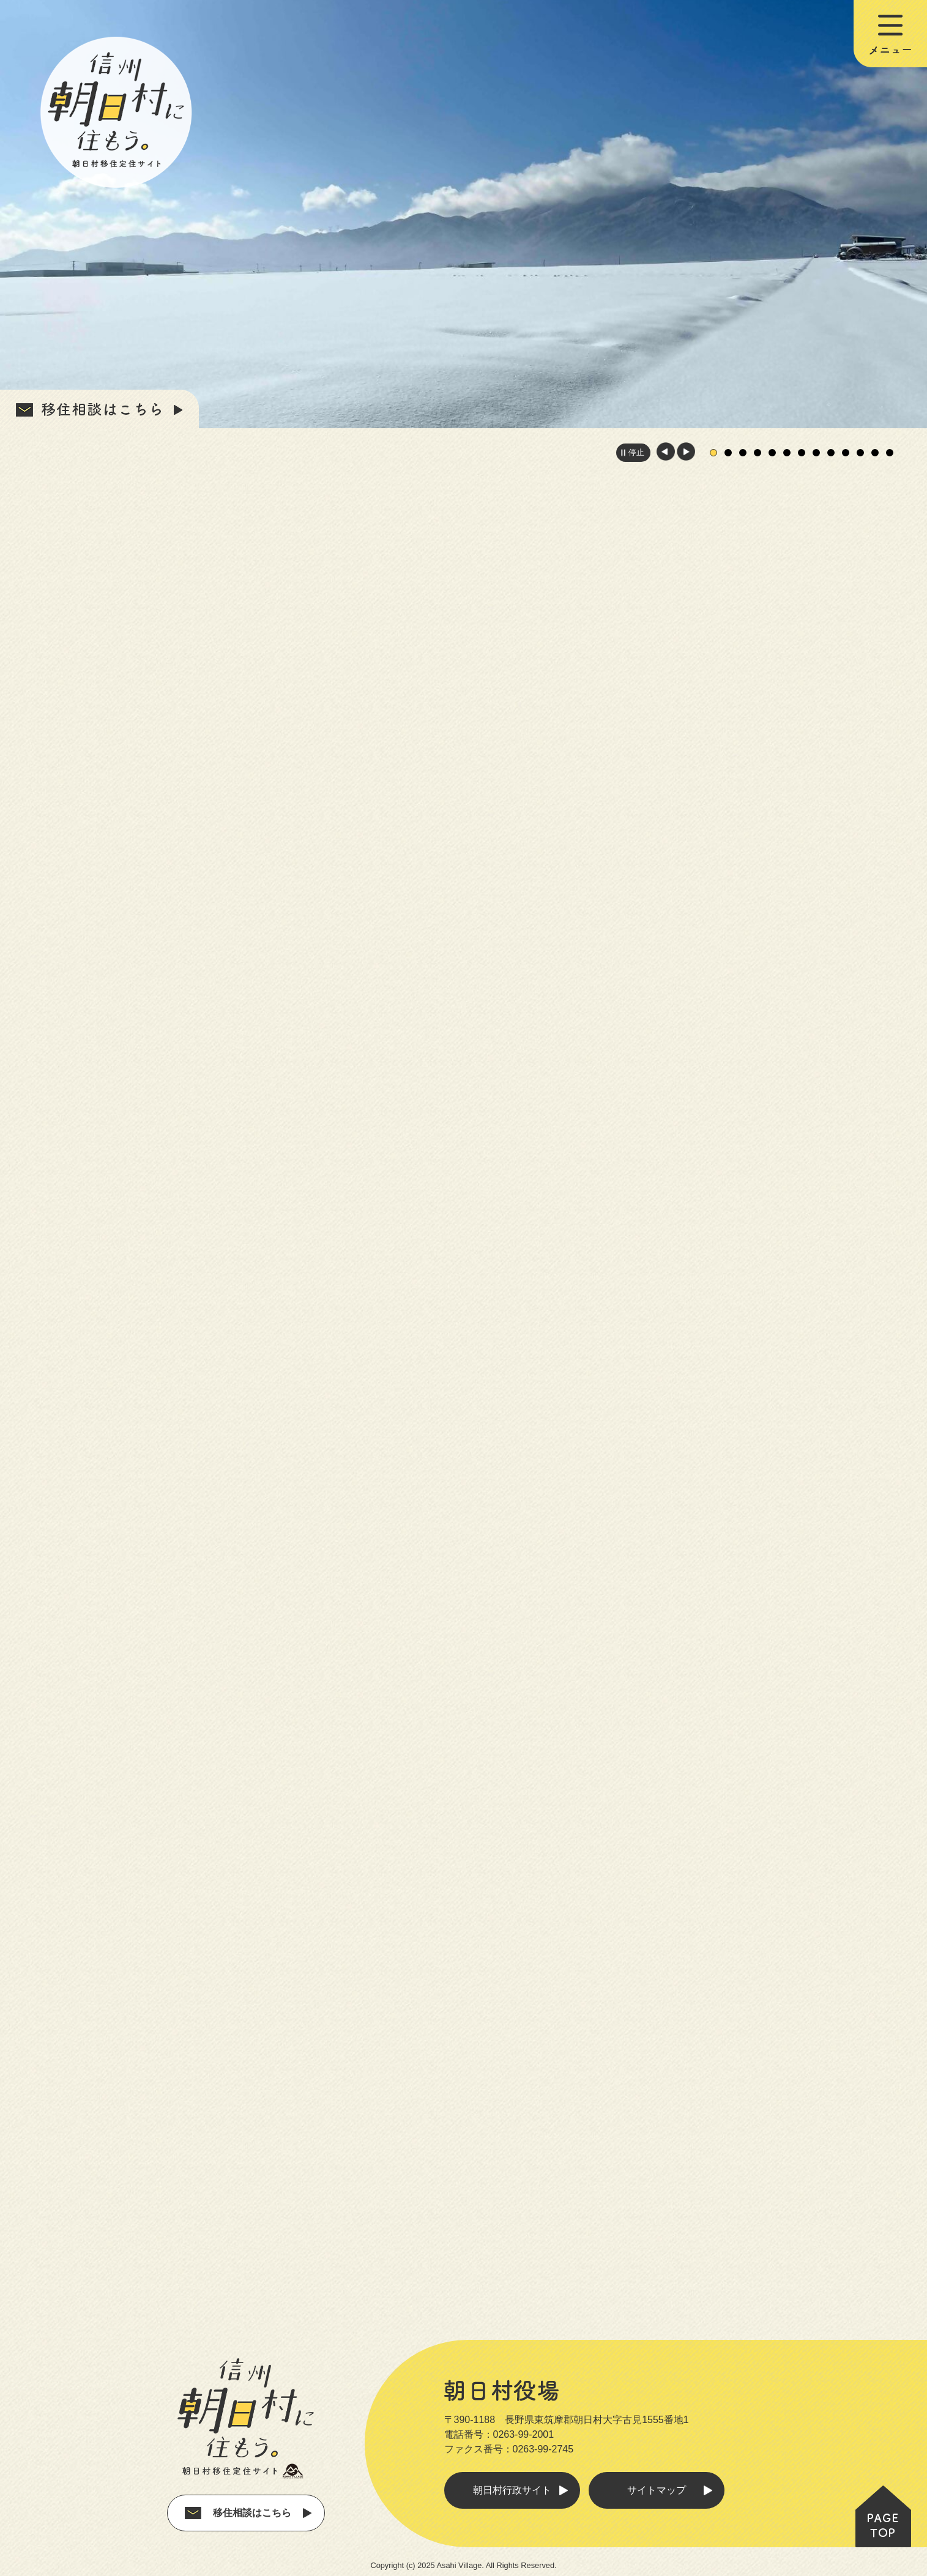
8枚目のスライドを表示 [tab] (816, 452)
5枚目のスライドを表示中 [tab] (772, 452)
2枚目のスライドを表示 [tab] (728, 452)
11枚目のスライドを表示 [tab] (860, 452)
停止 (636, 452)
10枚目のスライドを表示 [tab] (845, 452)
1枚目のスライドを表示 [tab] (713, 452)
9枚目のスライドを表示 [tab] (831, 452)
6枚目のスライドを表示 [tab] (787, 452)
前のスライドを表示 (666, 451)
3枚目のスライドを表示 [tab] (742, 452)
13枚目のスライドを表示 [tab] (889, 452)
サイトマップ (656, 2482)
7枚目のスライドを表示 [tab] (801, 452)
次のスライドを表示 (686, 451)
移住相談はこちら (252, 2505)
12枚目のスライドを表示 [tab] (875, 452)
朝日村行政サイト (512, 2482)
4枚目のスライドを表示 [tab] (757, 452)
